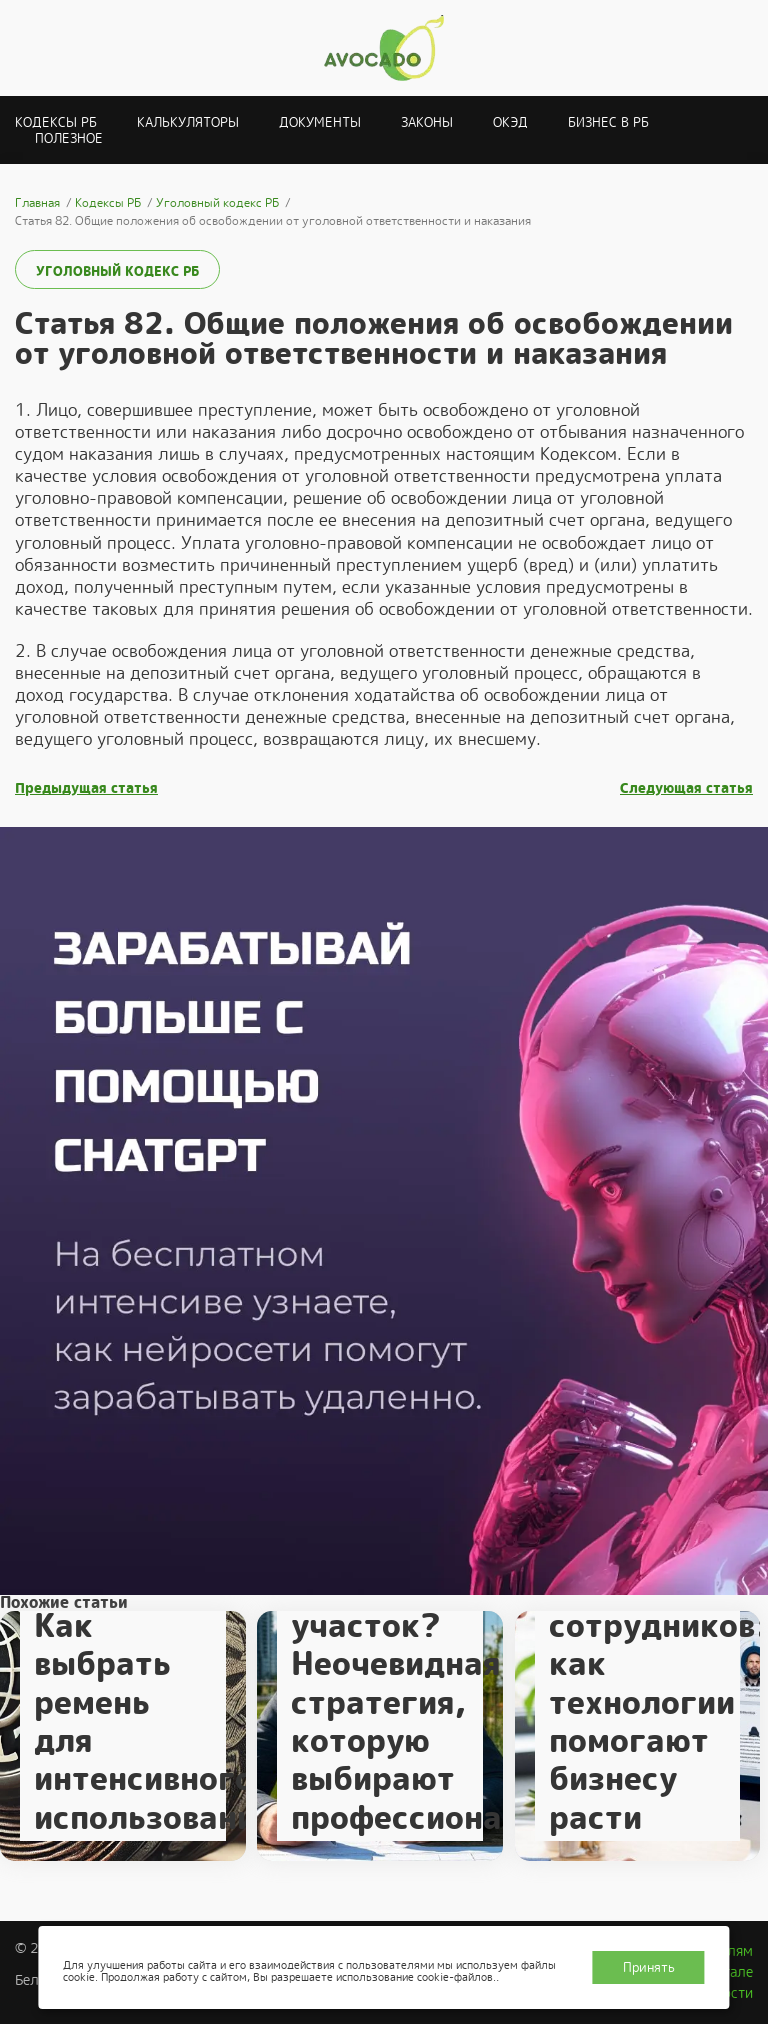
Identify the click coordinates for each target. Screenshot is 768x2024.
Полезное (69, 138)
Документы (320, 122)
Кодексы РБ (56, 122)
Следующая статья (686, 788)
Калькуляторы (188, 122)
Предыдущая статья (86, 788)
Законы (427, 122)
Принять (649, 1967)
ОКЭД (510, 122)
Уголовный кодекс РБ (117, 271)
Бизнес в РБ (608, 122)
